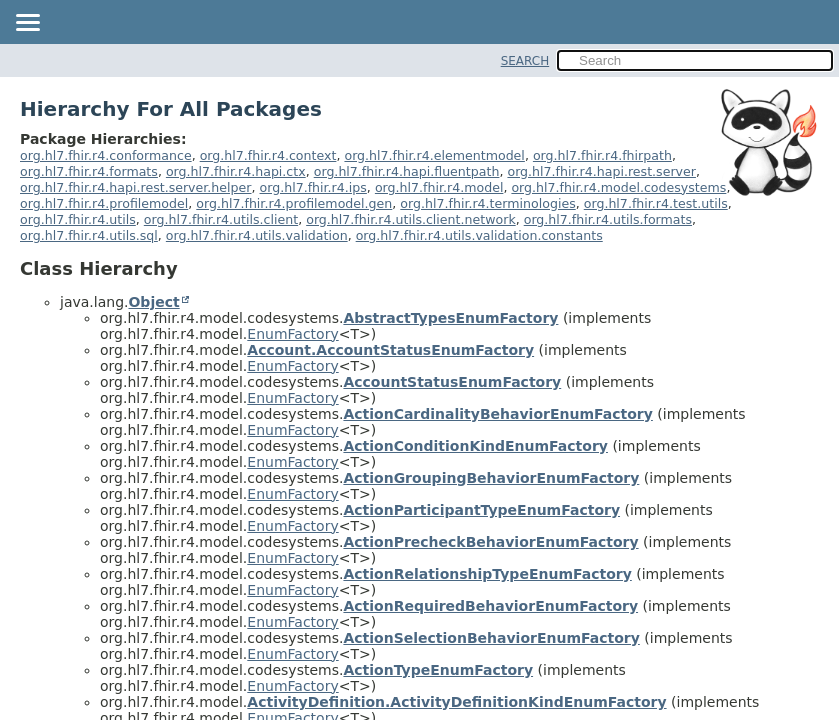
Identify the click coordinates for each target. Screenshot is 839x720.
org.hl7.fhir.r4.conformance (106, 155)
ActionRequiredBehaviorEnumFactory (490, 606)
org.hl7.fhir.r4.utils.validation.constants (479, 235)
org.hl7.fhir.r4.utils (78, 219)
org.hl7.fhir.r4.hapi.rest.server (601, 171)
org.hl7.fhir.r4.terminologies (487, 203)
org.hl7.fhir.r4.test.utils (656, 203)
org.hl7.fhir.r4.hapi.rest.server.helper (136, 187)
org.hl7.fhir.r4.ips (313, 187)
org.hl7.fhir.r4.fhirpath (602, 155)
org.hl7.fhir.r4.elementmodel (434, 155)
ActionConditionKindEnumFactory (475, 446)
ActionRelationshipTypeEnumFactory (487, 574)
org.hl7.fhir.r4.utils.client (221, 219)
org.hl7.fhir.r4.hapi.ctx (236, 171)
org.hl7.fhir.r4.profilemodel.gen (294, 203)
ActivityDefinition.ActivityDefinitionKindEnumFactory (456, 702)
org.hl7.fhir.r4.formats (89, 171)
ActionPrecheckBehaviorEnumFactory (490, 542)
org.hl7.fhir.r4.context (268, 155)
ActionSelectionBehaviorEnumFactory (491, 638)
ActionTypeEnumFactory (438, 670)
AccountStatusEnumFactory (452, 382)
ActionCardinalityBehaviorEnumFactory (497, 414)
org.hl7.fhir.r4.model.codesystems (618, 187)
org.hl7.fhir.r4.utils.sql (89, 235)
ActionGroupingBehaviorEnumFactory (491, 478)
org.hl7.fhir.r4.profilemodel (104, 203)
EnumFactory (292, 334)
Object (153, 302)
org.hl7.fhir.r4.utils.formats (608, 219)
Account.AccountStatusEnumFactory (390, 350)
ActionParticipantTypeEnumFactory (481, 510)
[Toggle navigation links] (27, 24)
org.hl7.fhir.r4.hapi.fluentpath (407, 171)
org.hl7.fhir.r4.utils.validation (257, 235)
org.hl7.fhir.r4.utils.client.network (411, 219)
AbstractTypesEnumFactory (450, 318)
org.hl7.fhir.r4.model (439, 187)
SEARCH (525, 61)
